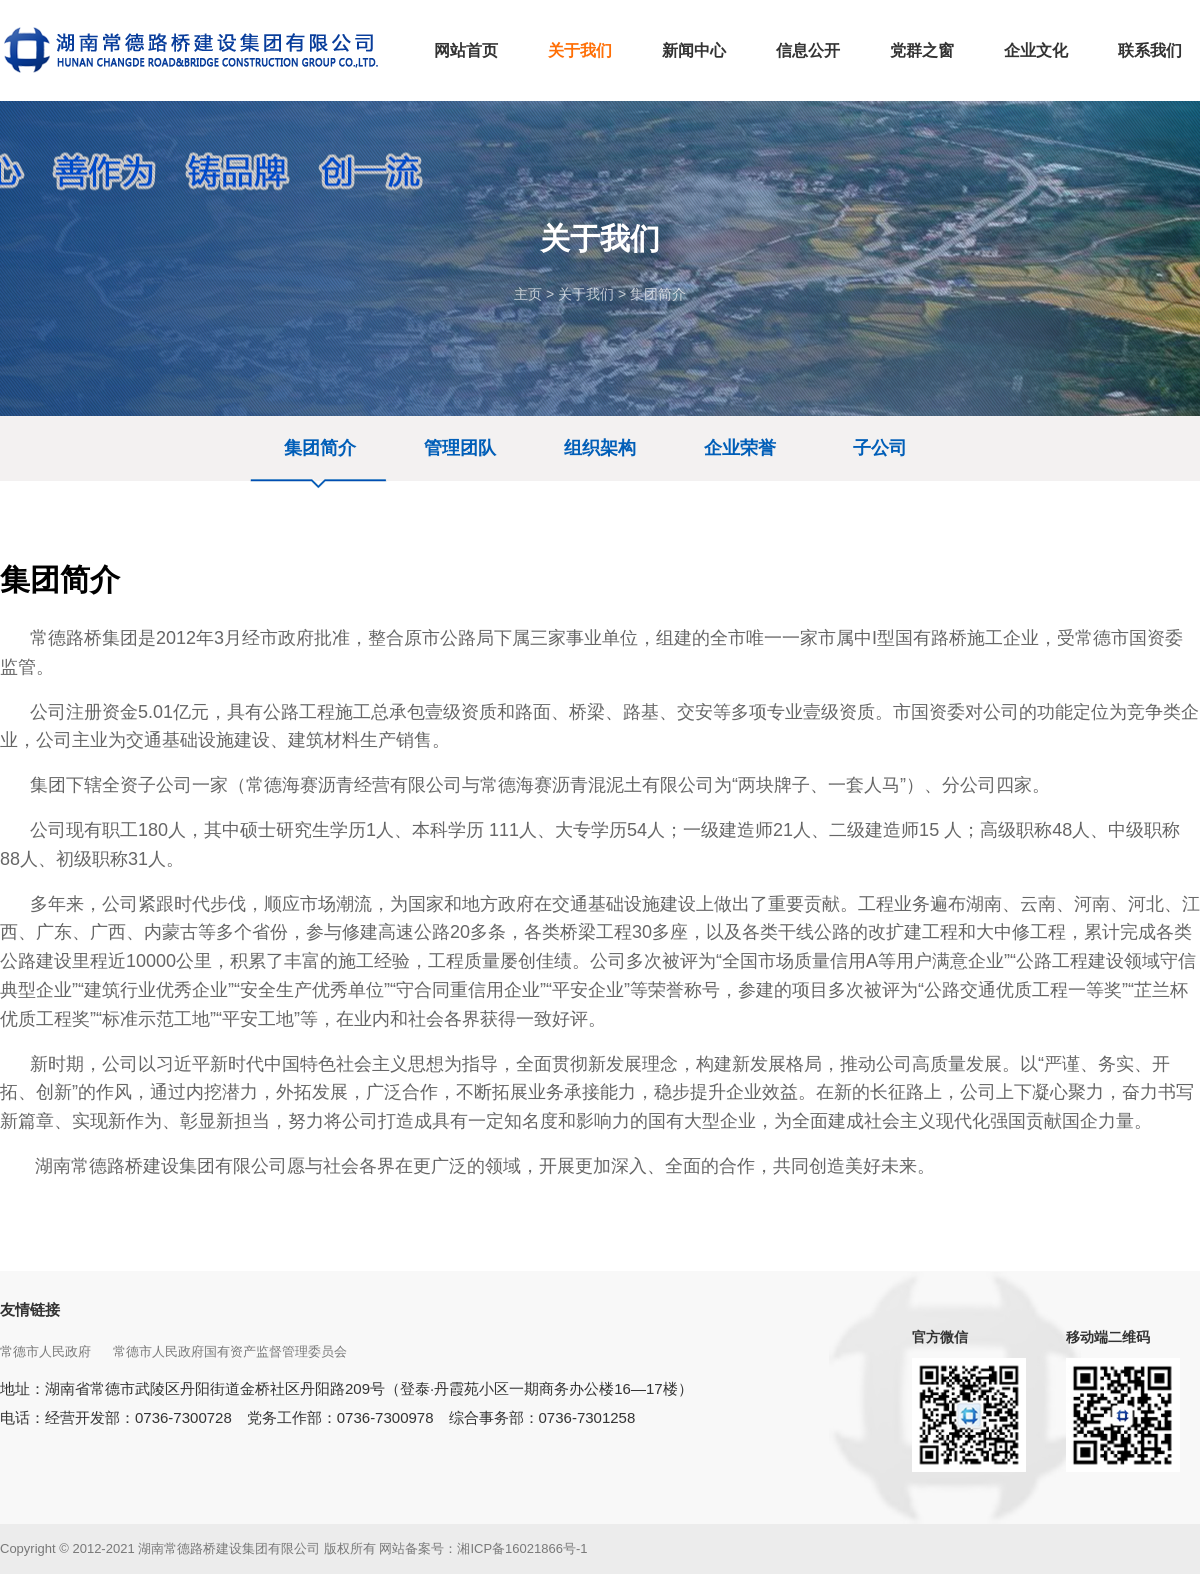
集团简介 (658, 294)
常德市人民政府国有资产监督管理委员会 (232, 1351)
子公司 (880, 448)
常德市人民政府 (47, 1351)
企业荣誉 (740, 448)
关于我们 (586, 294)
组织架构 (600, 448)
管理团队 (460, 448)
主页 (528, 294)
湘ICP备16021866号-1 (522, 1548)
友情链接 (30, 1309)
